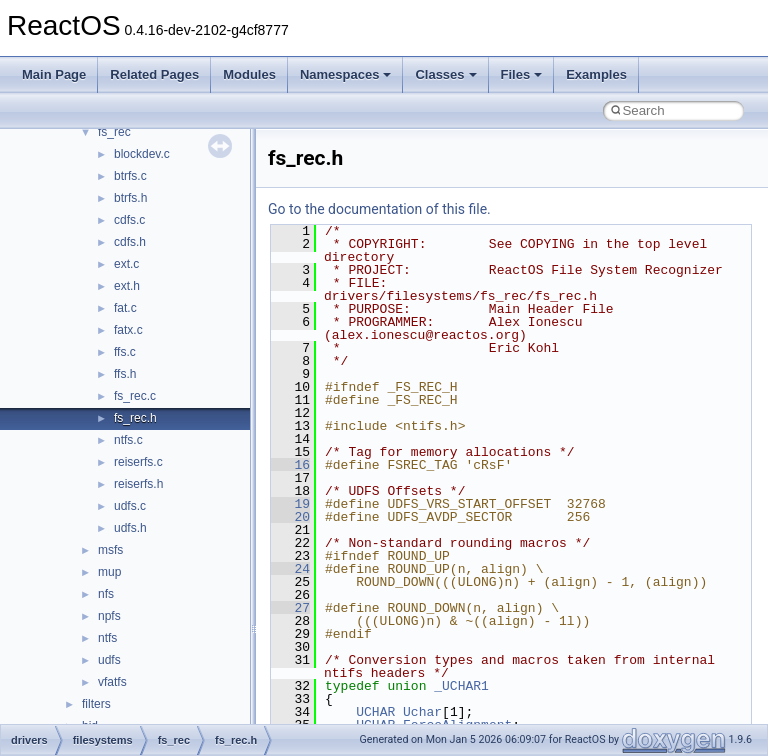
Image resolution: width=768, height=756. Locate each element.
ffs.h (125, 374)
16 (290, 465)
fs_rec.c (135, 396)
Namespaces (346, 74)
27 (290, 608)
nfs (106, 594)
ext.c (126, 264)
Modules (249, 74)
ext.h (127, 286)
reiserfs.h (138, 484)
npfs (109, 616)
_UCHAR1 (461, 686)
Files (522, 74)
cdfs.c (129, 220)
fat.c (125, 308)
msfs (110, 550)
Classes (445, 74)
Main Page (54, 74)
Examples (596, 74)
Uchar (422, 712)
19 (290, 504)
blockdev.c (142, 154)
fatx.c (128, 330)
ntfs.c (128, 440)
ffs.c (125, 352)
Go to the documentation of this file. (379, 209)
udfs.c (130, 506)
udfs (109, 660)
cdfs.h (130, 242)
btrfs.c (130, 176)
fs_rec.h (135, 418)
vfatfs (112, 682)
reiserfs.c (138, 462)
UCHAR (375, 712)
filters (96, 704)
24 (290, 569)
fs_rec (114, 132)
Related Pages (154, 74)
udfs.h (130, 528)
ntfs (107, 638)
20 (290, 517)
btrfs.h (130, 198)
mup (109, 572)
